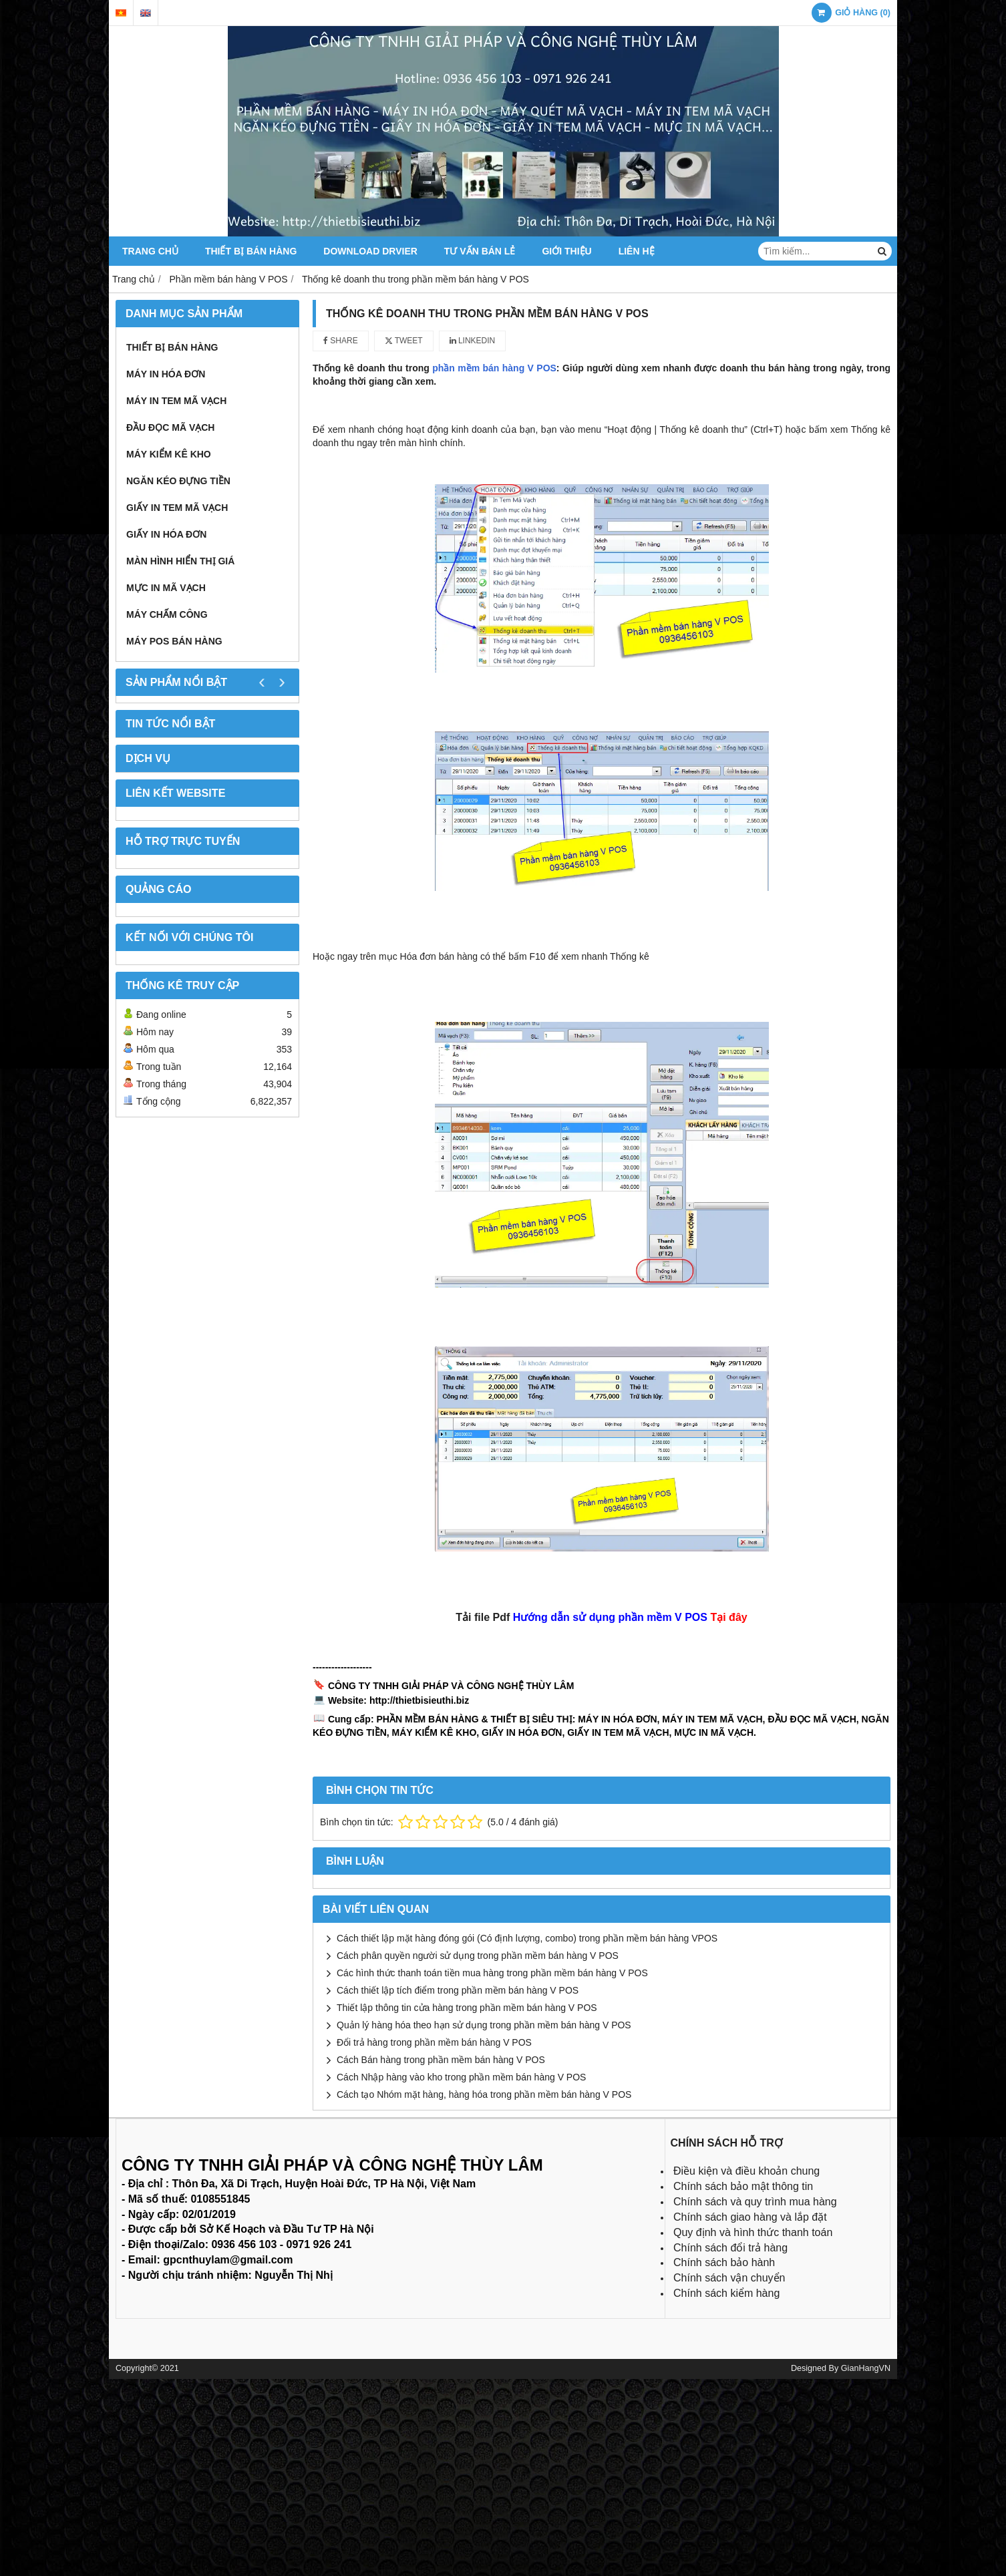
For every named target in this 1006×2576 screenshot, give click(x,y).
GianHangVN (865, 2368)
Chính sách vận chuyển (729, 2277)
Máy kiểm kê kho (168, 454)
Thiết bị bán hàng (251, 251)
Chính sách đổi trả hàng (730, 2247)
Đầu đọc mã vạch (170, 427)
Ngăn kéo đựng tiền (178, 481)
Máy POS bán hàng (174, 641)
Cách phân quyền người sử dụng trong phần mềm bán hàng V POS (478, 1955)
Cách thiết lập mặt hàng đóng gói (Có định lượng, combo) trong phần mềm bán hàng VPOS (527, 1938)
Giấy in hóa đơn (166, 534)
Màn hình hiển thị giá (180, 561)
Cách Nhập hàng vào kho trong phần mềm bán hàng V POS (461, 2077)
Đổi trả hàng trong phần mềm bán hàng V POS (434, 2042)
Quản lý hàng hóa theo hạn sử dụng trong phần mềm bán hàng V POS (484, 2025)
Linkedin (473, 340)
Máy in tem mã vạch (176, 400)
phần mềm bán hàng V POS (494, 368)
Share (340, 340)
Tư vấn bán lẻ (480, 251)
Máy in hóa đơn (165, 374)
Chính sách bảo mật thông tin (743, 2186)
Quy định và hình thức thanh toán (752, 2232)
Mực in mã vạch (166, 587)
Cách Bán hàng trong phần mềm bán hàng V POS (441, 2059)
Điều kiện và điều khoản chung (746, 2171)
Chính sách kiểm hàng (726, 2293)
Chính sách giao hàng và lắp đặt (750, 2217)
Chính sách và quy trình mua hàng (755, 2201)
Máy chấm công (167, 614)
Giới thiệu (566, 251)
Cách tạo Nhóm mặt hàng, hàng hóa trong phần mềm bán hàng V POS (484, 2094)
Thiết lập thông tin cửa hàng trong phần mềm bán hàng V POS (467, 2007)
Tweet (404, 340)
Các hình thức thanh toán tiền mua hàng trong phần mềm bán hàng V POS (492, 1973)
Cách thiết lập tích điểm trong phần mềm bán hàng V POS (457, 1990)
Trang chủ (150, 251)
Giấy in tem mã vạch (177, 507)
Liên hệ (637, 251)
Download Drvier (370, 251)
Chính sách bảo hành (724, 2262)
